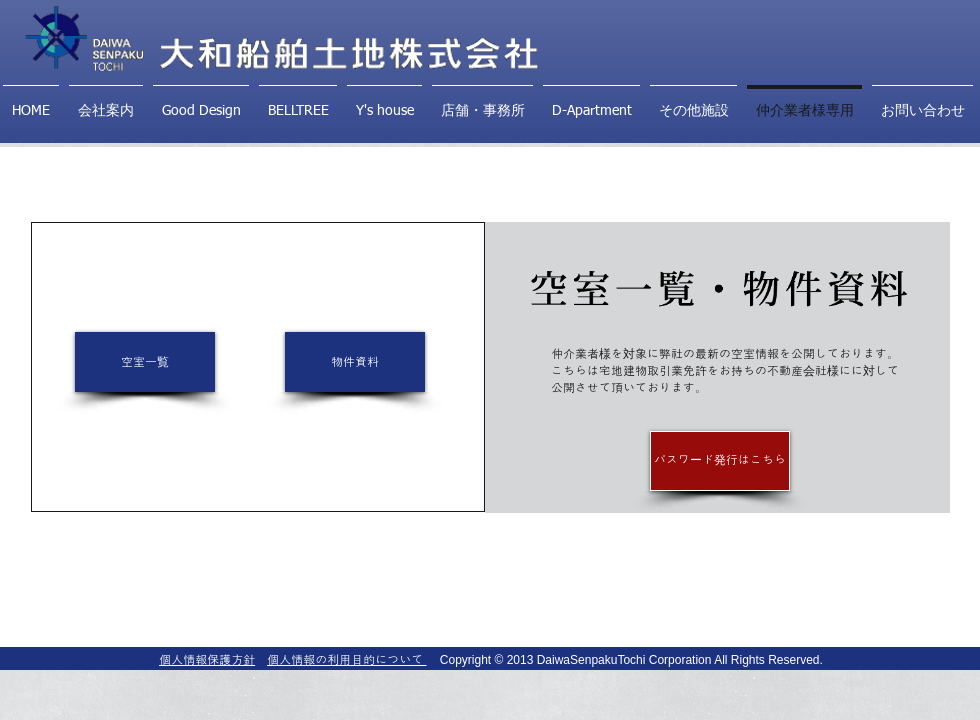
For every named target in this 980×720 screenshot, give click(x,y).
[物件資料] (355, 362)
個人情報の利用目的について (346, 660)
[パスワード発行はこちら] (720, 461)
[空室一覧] (145, 362)
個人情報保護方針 (207, 660)
